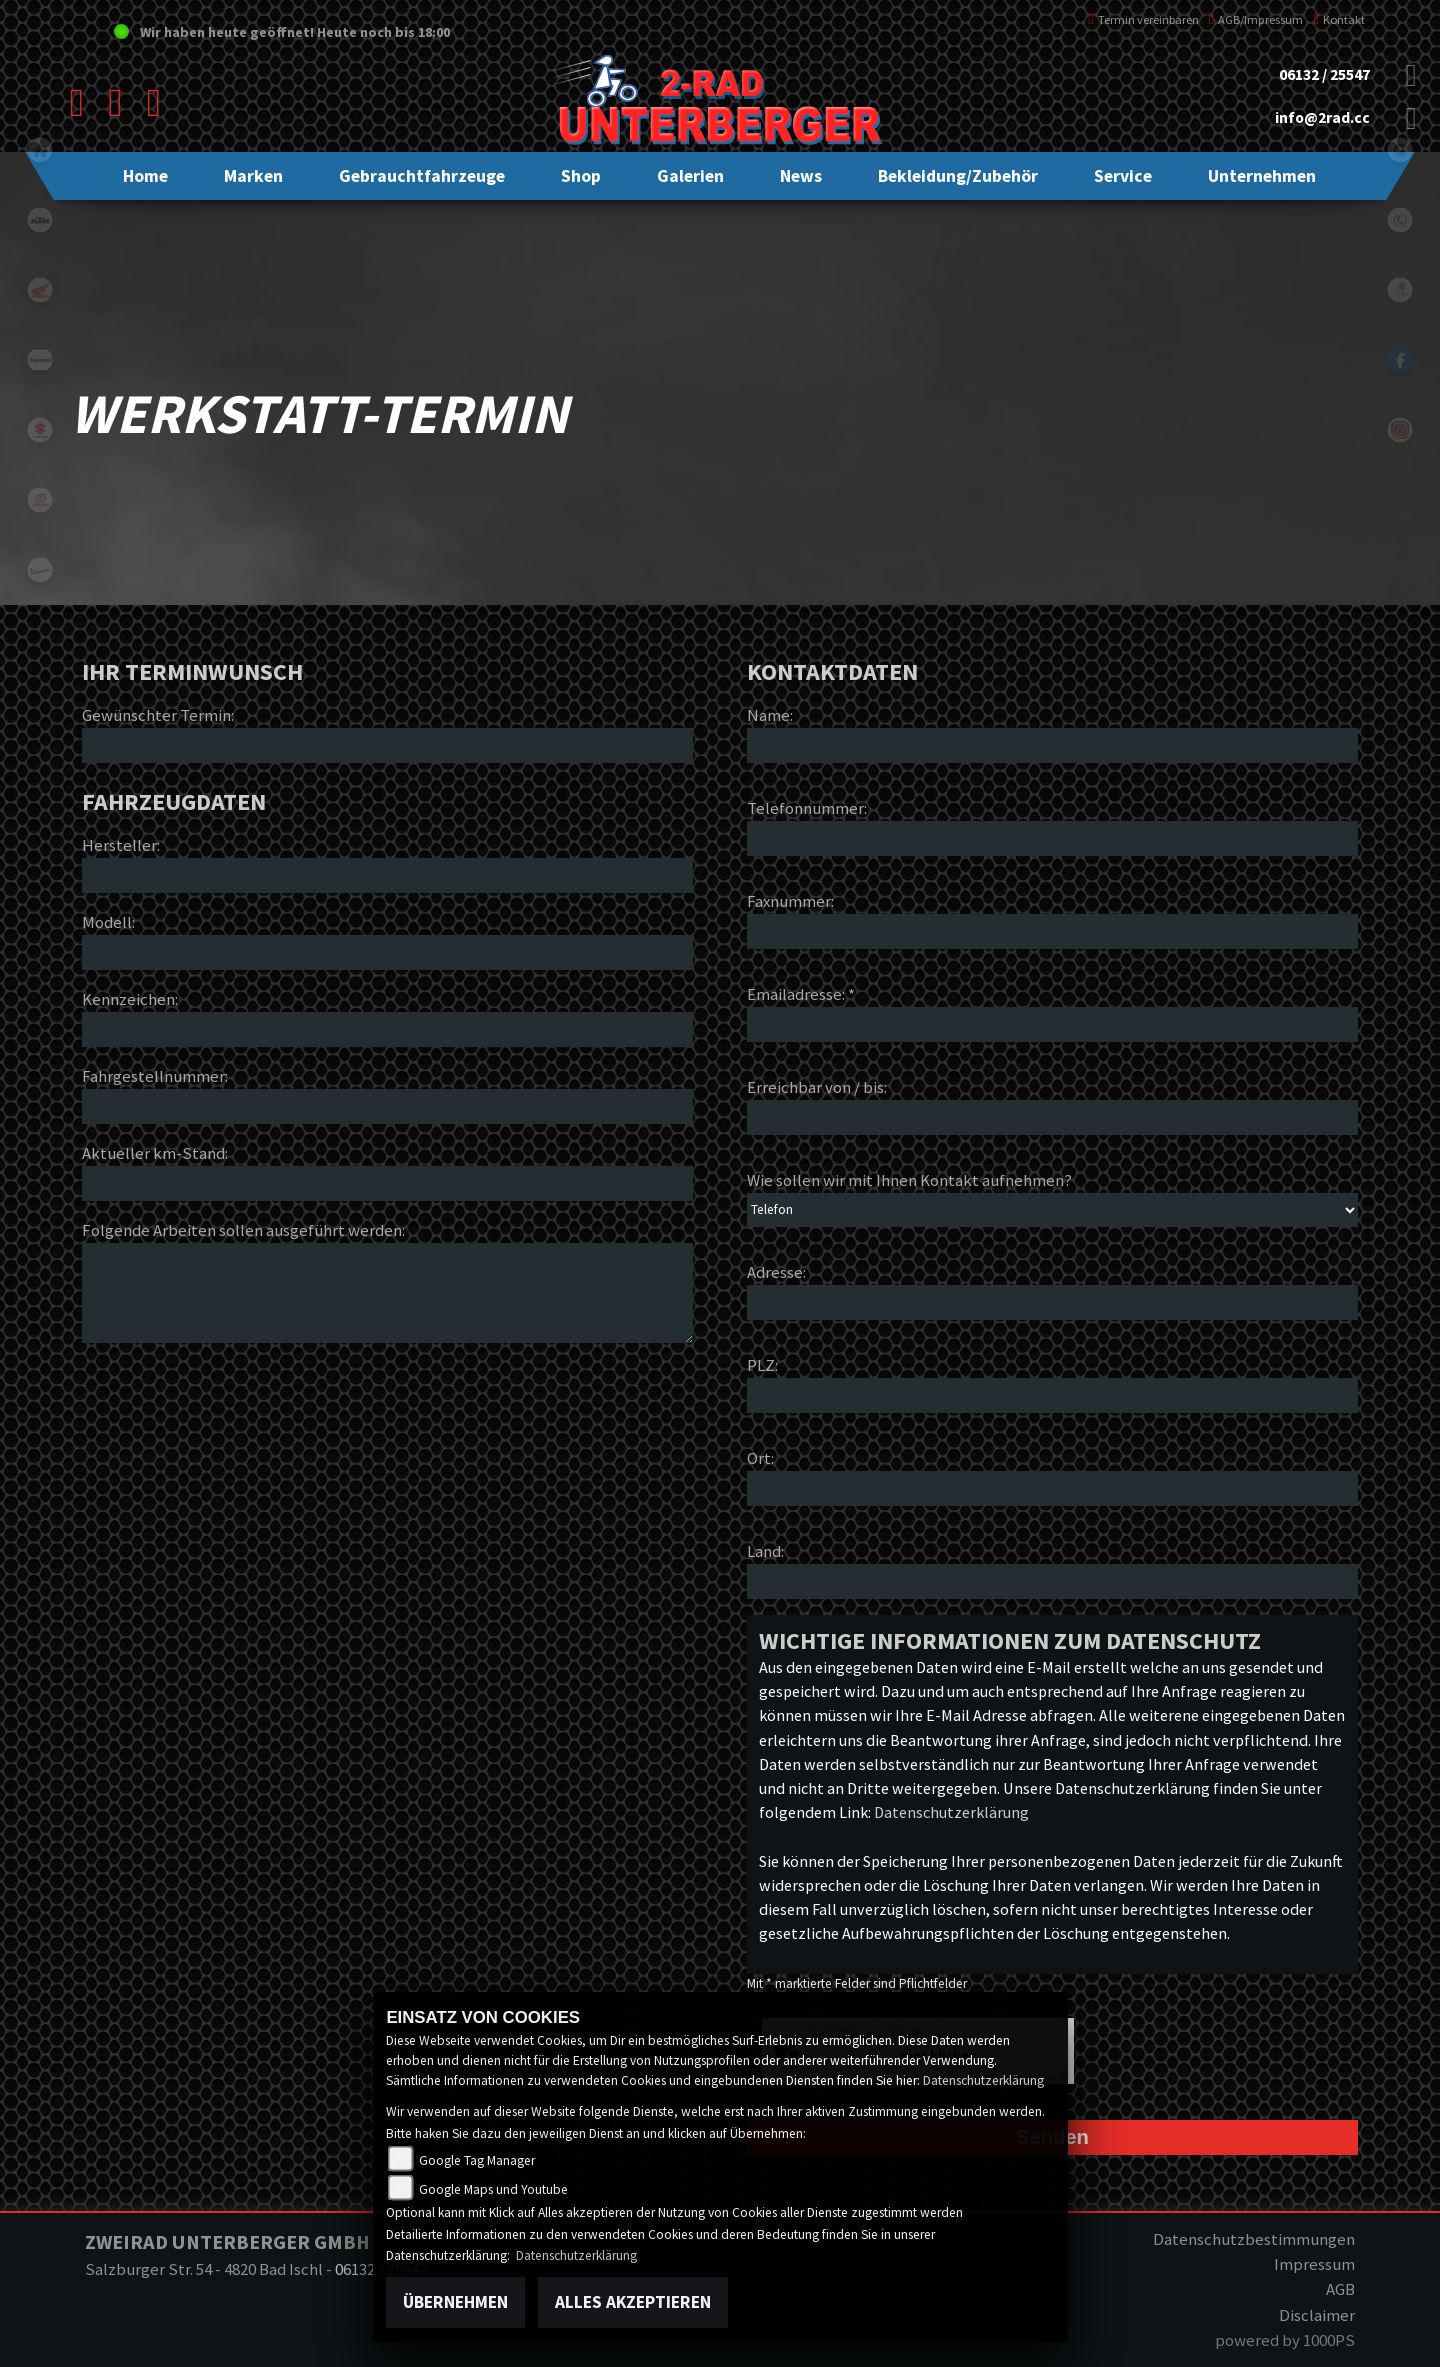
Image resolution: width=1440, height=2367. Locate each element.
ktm (40, 220)
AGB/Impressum (1256, 19)
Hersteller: (121, 845)
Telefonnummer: (807, 808)
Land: (765, 1551)
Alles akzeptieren (633, 2302)
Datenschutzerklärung (951, 1812)
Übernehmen (455, 2302)
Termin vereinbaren (1143, 19)
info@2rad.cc (1322, 117)
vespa (40, 570)
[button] (253, 176)
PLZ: (762, 1365)
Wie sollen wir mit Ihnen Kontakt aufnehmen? (909, 1180)
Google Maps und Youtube (493, 2189)
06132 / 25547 (1324, 74)
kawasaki (40, 360)
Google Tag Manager (477, 2160)
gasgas (40, 500)
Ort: (760, 1458)
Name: (770, 715)
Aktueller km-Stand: (155, 1153)
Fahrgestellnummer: (155, 1076)
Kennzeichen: (130, 999)
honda (40, 290)
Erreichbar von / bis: (817, 1087)
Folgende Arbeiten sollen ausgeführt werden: (243, 1230)
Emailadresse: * (801, 994)
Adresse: (776, 1272)
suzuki (40, 430)
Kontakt (1339, 19)
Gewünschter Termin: (158, 715)
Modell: (108, 922)
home (40, 150)
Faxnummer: (790, 901)
